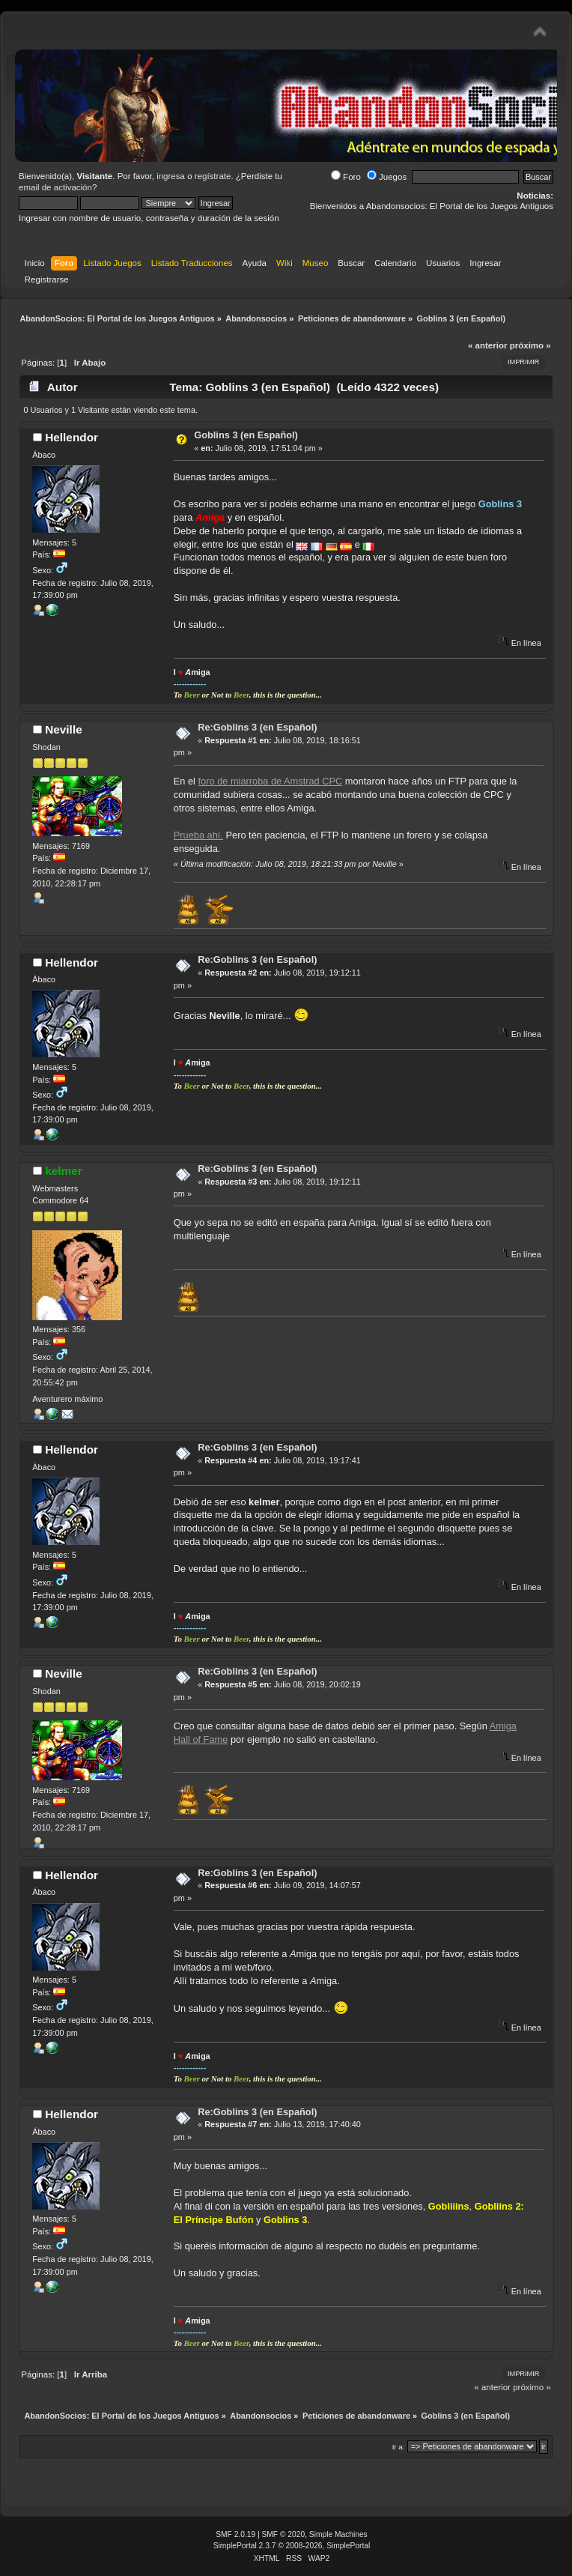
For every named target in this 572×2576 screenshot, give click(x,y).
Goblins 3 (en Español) (246, 435)
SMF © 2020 (283, 2534)
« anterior (487, 345)
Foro (346, 176)
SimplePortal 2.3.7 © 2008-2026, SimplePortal (292, 2546)
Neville (63, 729)
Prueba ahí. (198, 835)
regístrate (213, 176)
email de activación (55, 187)
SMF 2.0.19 (235, 2534)
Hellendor (71, 437)
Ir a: (398, 2447)
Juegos (387, 176)
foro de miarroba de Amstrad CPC (270, 781)
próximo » (530, 345)
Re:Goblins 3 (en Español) (257, 727)
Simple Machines (338, 2534)
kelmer (63, 1170)
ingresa (170, 176)
